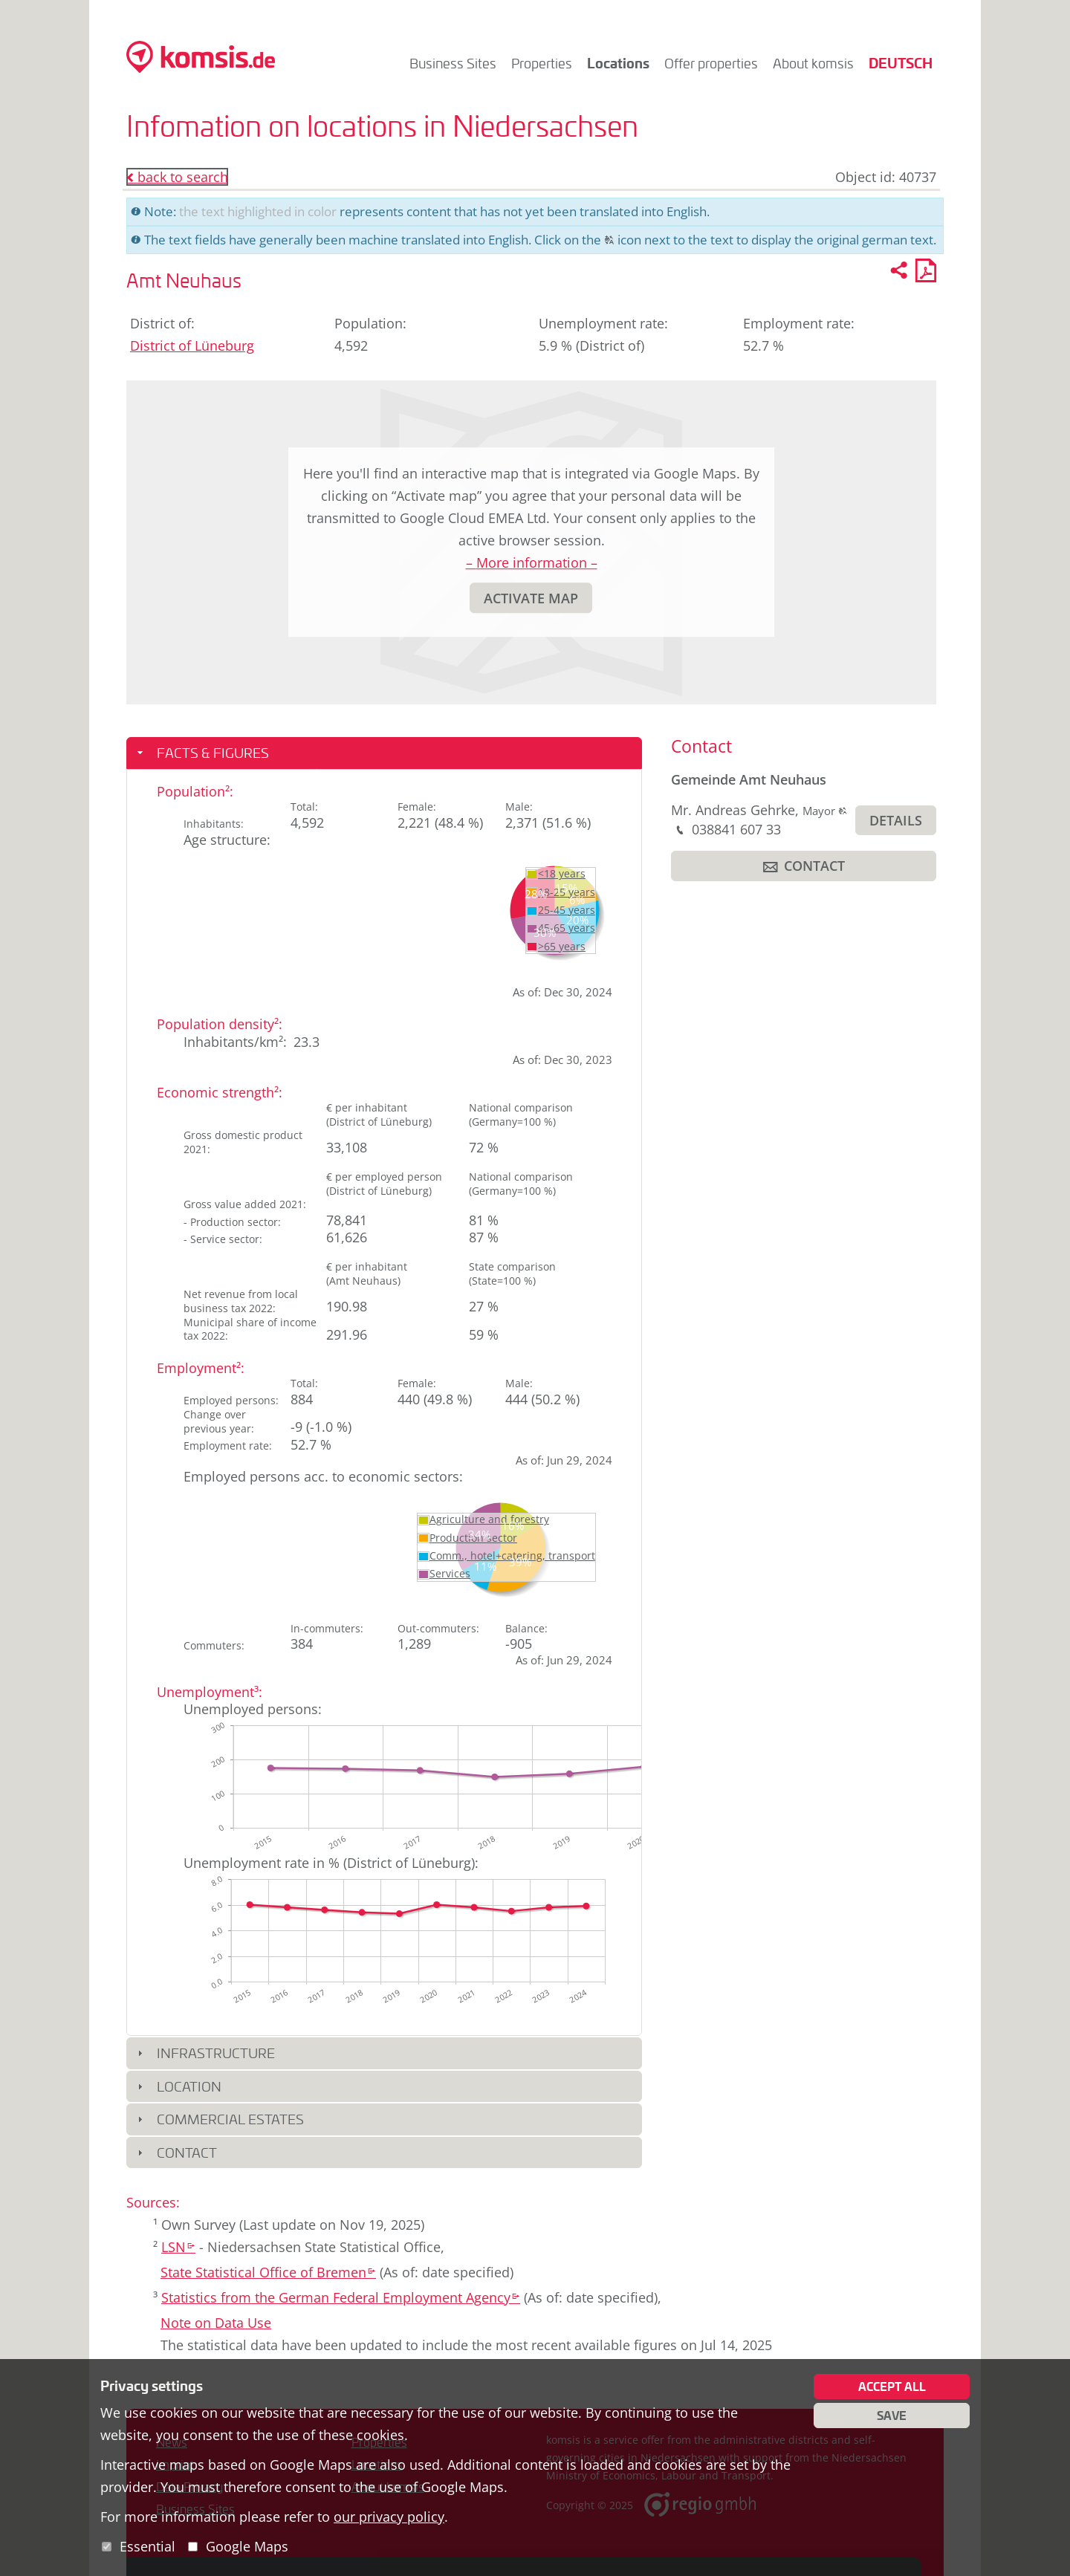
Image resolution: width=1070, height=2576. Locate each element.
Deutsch (901, 62)
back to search (177, 177)
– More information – (531, 562)
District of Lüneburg (192, 345)
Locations (618, 62)
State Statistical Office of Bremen (268, 2272)
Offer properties (711, 63)
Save (892, 2415)
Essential (147, 2546)
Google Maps (247, 2546)
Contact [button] (187, 2152)
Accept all (892, 2386)
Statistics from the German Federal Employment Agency (340, 2297)
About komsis (813, 63)
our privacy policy (389, 2516)
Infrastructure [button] (216, 2053)
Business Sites (452, 63)
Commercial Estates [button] (230, 2119)
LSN (178, 2247)
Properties (541, 63)
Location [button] (189, 2086)
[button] (531, 598)
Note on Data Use (215, 2323)
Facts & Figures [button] (213, 752)
